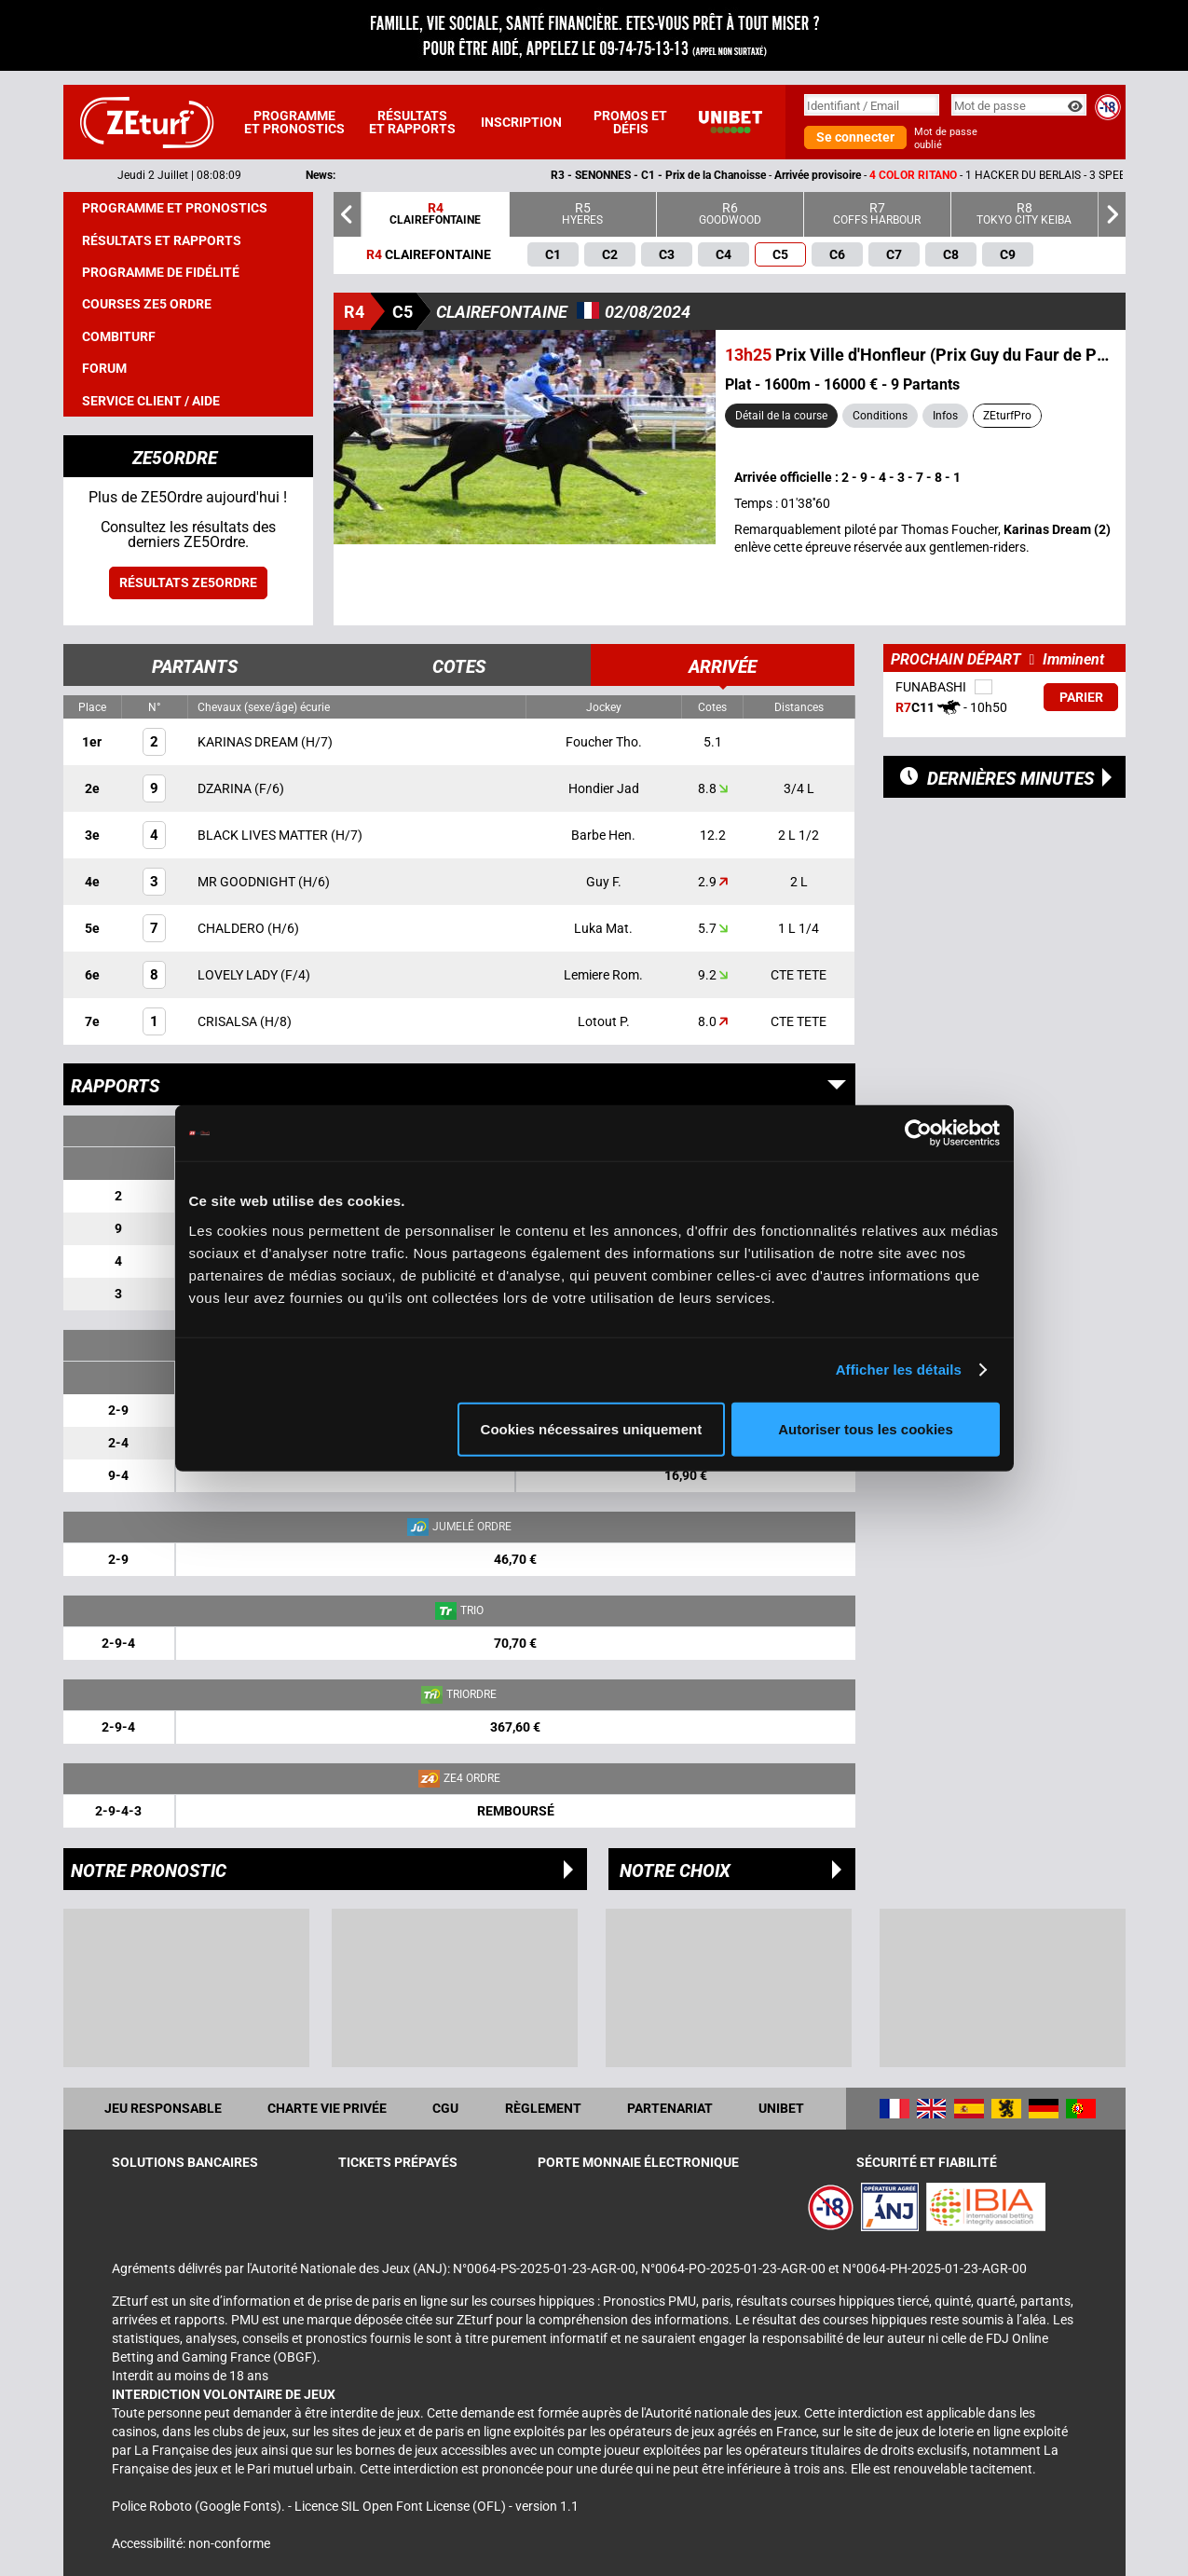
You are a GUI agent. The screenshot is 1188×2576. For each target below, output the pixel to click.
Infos (945, 415)
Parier (1081, 697)
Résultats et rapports (412, 122)
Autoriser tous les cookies (865, 1428)
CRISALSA (229, 1021)
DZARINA (226, 788)
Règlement (543, 2108)
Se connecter (855, 137)
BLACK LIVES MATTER (264, 835)
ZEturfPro (1007, 415)
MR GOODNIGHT (248, 881)
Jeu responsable (163, 2108)
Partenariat (670, 2108)
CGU (445, 2108)
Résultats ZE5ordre (188, 582)
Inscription (521, 122)
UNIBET (781, 2108)
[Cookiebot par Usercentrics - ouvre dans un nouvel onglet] (918, 1133)
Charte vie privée (327, 2108)
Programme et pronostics (294, 122)
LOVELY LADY (239, 974)
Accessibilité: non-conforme (191, 2543)
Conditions (880, 415)
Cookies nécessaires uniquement (592, 1428)
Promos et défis (630, 122)
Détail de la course (781, 415)
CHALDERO (232, 928)
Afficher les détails (899, 1369)
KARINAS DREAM (249, 741)
